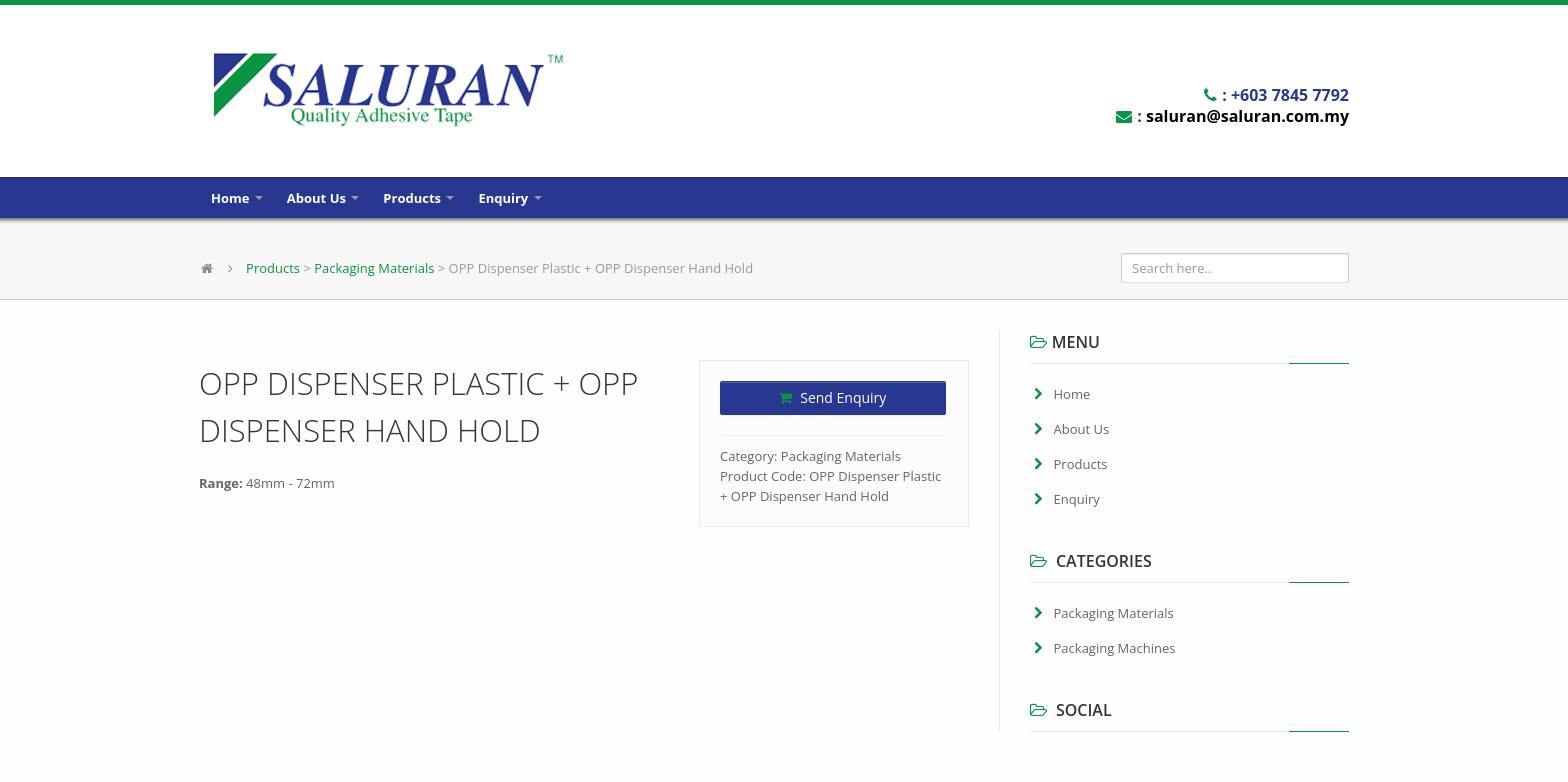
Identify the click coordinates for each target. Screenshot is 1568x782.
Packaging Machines (1115, 648)
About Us (323, 198)
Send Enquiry (832, 397)
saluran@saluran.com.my (1247, 116)
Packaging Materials (374, 268)
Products (418, 198)
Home (237, 198)
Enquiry (509, 198)
